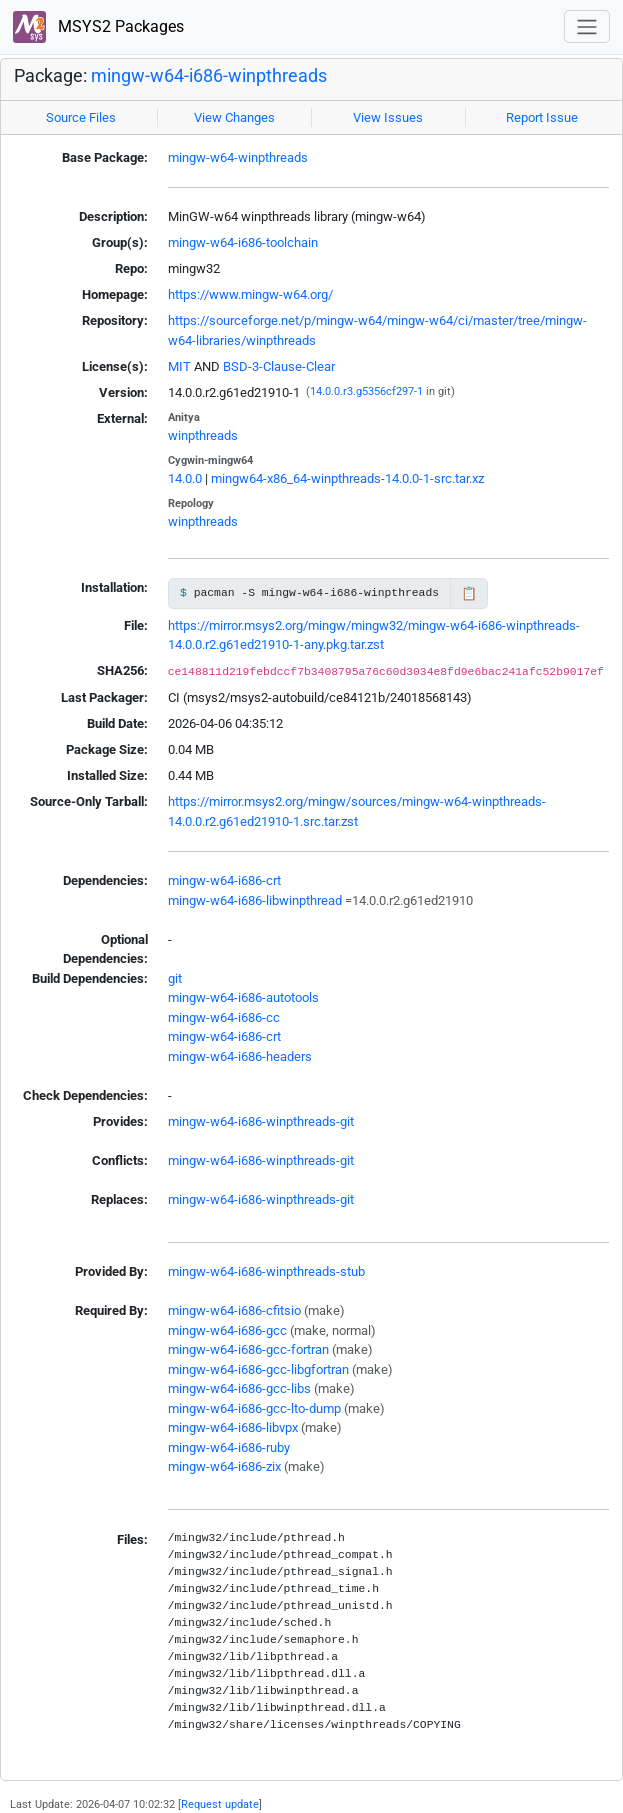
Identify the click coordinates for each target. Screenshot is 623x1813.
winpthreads (203, 435)
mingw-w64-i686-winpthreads (209, 76)
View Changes (234, 117)
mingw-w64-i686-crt (224, 880)
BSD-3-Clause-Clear (279, 366)
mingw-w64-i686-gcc (227, 1330)
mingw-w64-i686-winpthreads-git (261, 1121)
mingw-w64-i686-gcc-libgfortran (258, 1369)
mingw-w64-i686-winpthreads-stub (266, 1271)
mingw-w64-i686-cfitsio (234, 1310)
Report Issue (542, 117)
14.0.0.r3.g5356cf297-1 (366, 391)
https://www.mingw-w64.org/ (250, 294)
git (175, 978)
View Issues (388, 117)
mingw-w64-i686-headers (240, 1056)
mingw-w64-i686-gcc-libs (239, 1388)
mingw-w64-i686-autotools (243, 997)
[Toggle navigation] (587, 26)
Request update (220, 1804)
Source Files (81, 117)
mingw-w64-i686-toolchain (243, 242)
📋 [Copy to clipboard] (469, 593)
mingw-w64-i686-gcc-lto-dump (254, 1408)
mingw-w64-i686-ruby (229, 1447)
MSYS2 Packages (98, 27)
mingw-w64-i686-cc (224, 1017)
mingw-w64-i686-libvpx (233, 1427)
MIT (179, 366)
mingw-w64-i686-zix (224, 1466)
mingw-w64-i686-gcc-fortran (248, 1349)
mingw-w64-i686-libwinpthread (255, 900)
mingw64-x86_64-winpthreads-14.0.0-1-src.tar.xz (347, 478)
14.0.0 (185, 478)
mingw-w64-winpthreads (238, 157)
